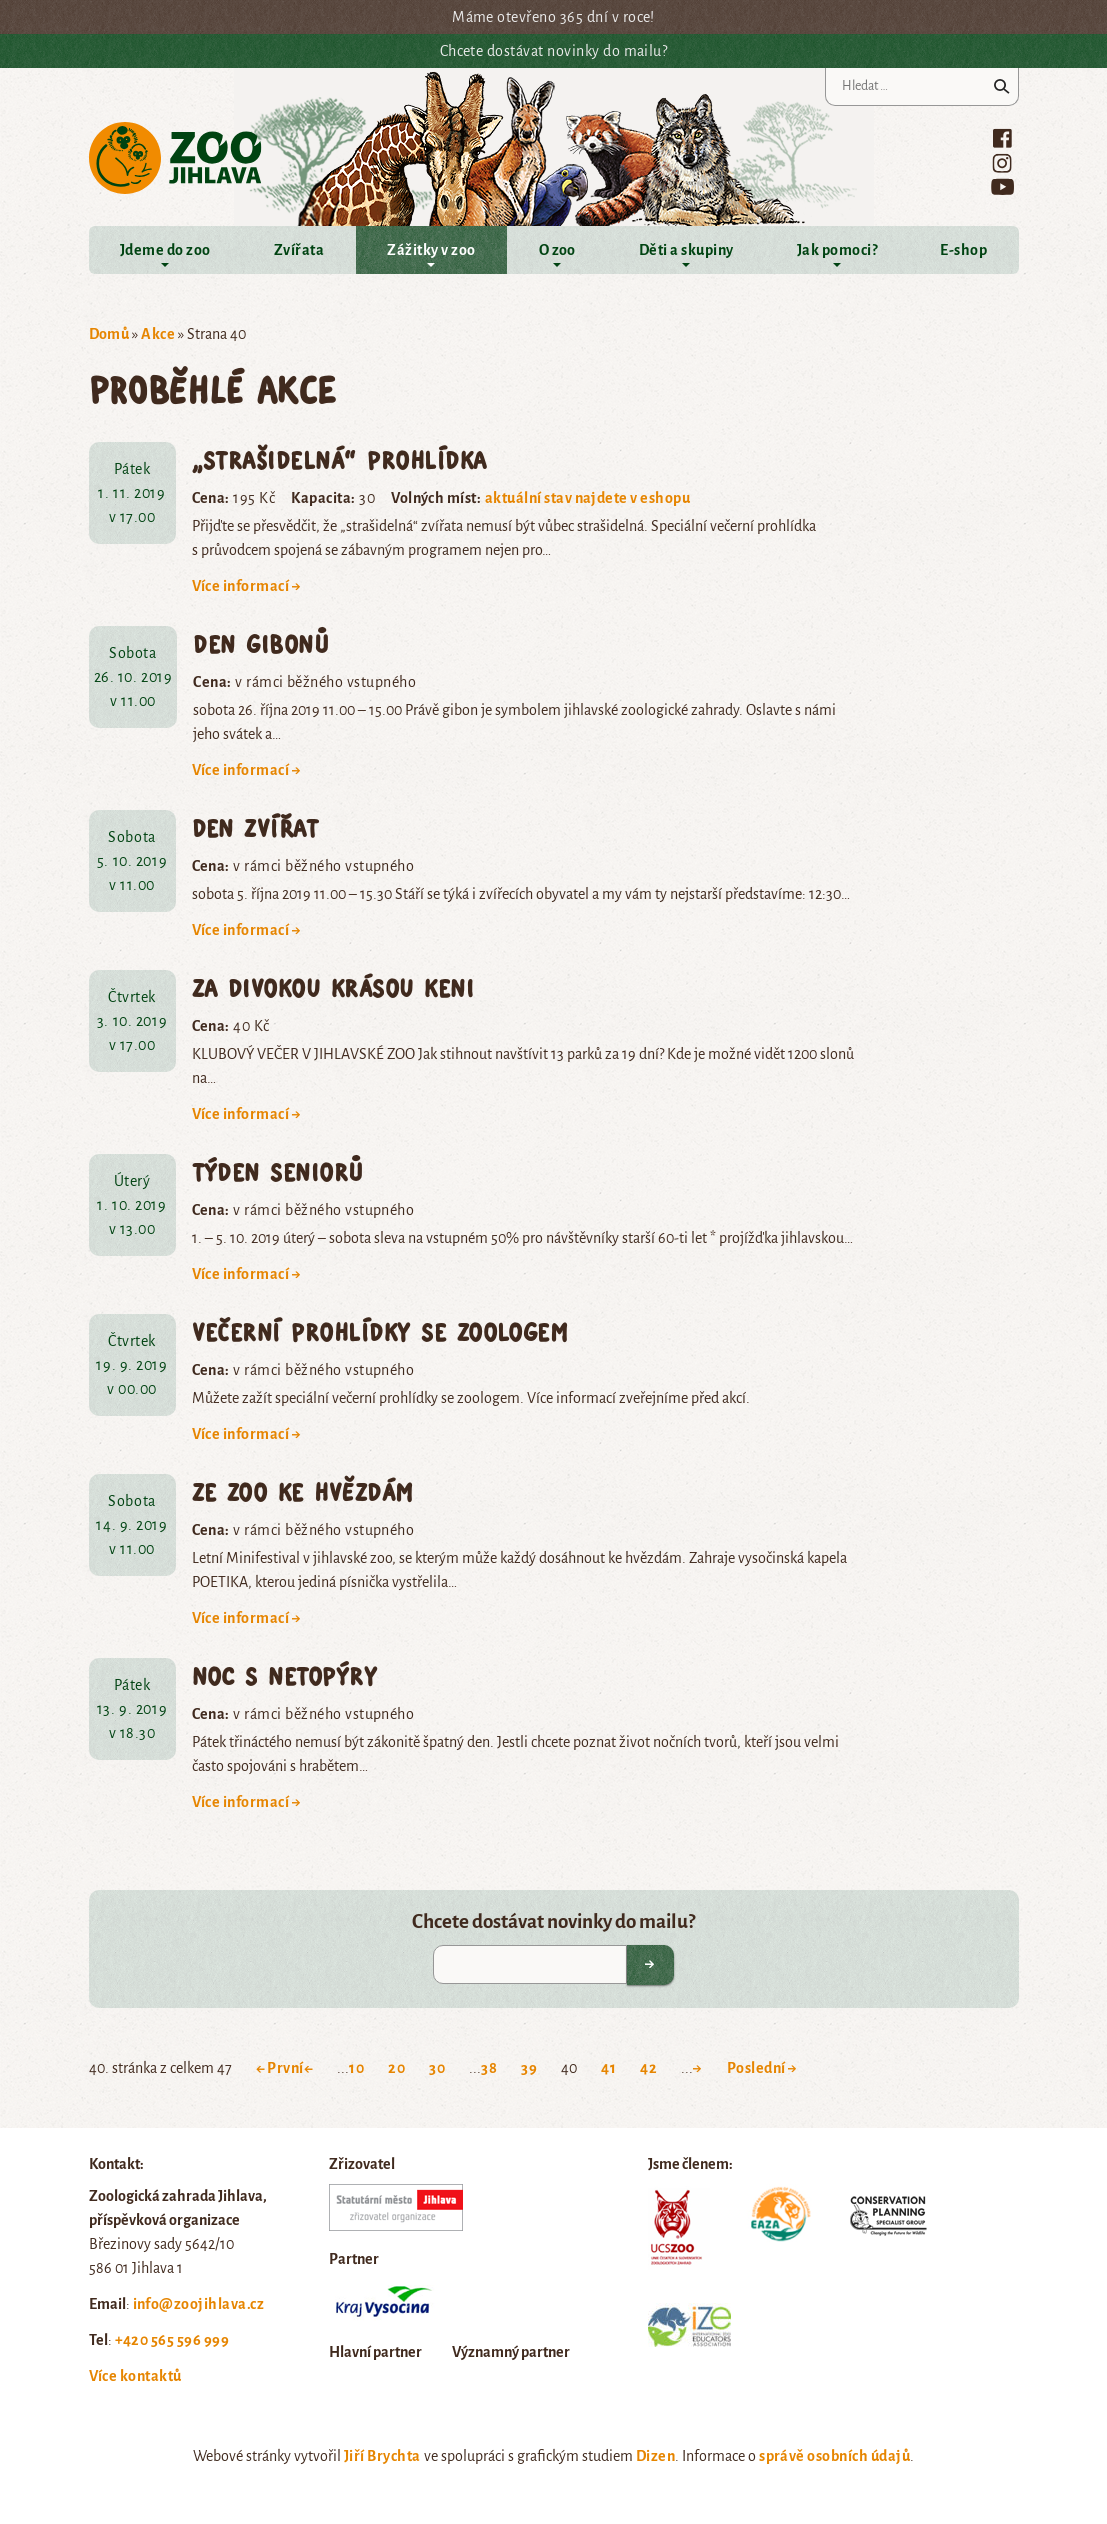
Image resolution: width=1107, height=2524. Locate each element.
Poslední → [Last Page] (762, 2068)
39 (529, 2068)
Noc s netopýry (285, 1675)
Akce (158, 334)
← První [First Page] (280, 2068)
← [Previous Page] (308, 2068)
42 (648, 2068)
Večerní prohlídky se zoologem (380, 1331)
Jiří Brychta (382, 2456)
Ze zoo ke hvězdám (303, 1491)
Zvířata (299, 250)
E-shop (963, 250)
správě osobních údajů (834, 2456)
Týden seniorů (278, 1171)
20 (396, 2068)
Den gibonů (261, 643)
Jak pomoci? (837, 250)
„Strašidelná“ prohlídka (339, 459)
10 (356, 2068)
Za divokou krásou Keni (333, 987)
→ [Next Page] (697, 2068)
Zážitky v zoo (431, 250)
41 (608, 2068)
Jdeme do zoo (165, 250)
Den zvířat (255, 827)
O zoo (557, 250)
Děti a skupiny (686, 250)
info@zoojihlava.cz (199, 2304)
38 (489, 2068)
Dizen (655, 2456)
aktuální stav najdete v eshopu (587, 498)
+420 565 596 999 (172, 2340)
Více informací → (247, 586)
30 (437, 2068)
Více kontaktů (135, 2376)
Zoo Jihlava (175, 158)
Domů (109, 334)
